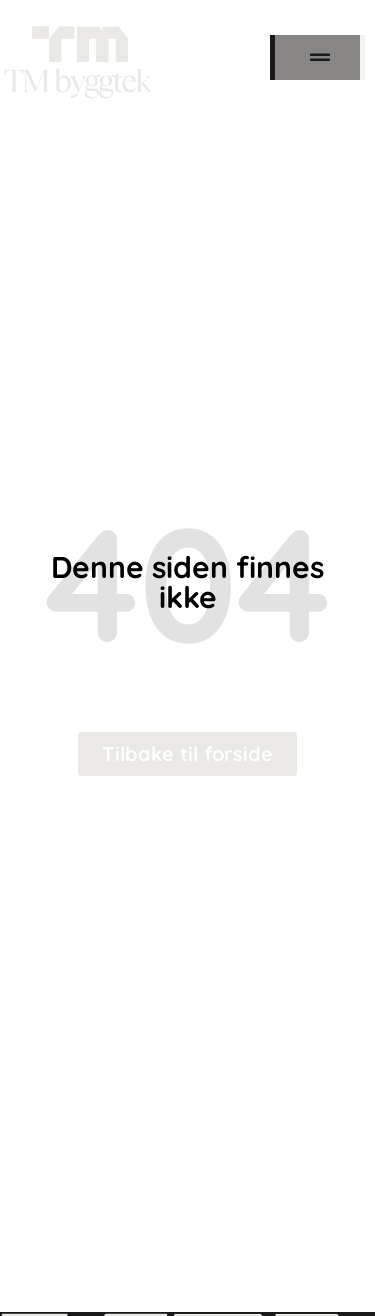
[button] (320, 57)
